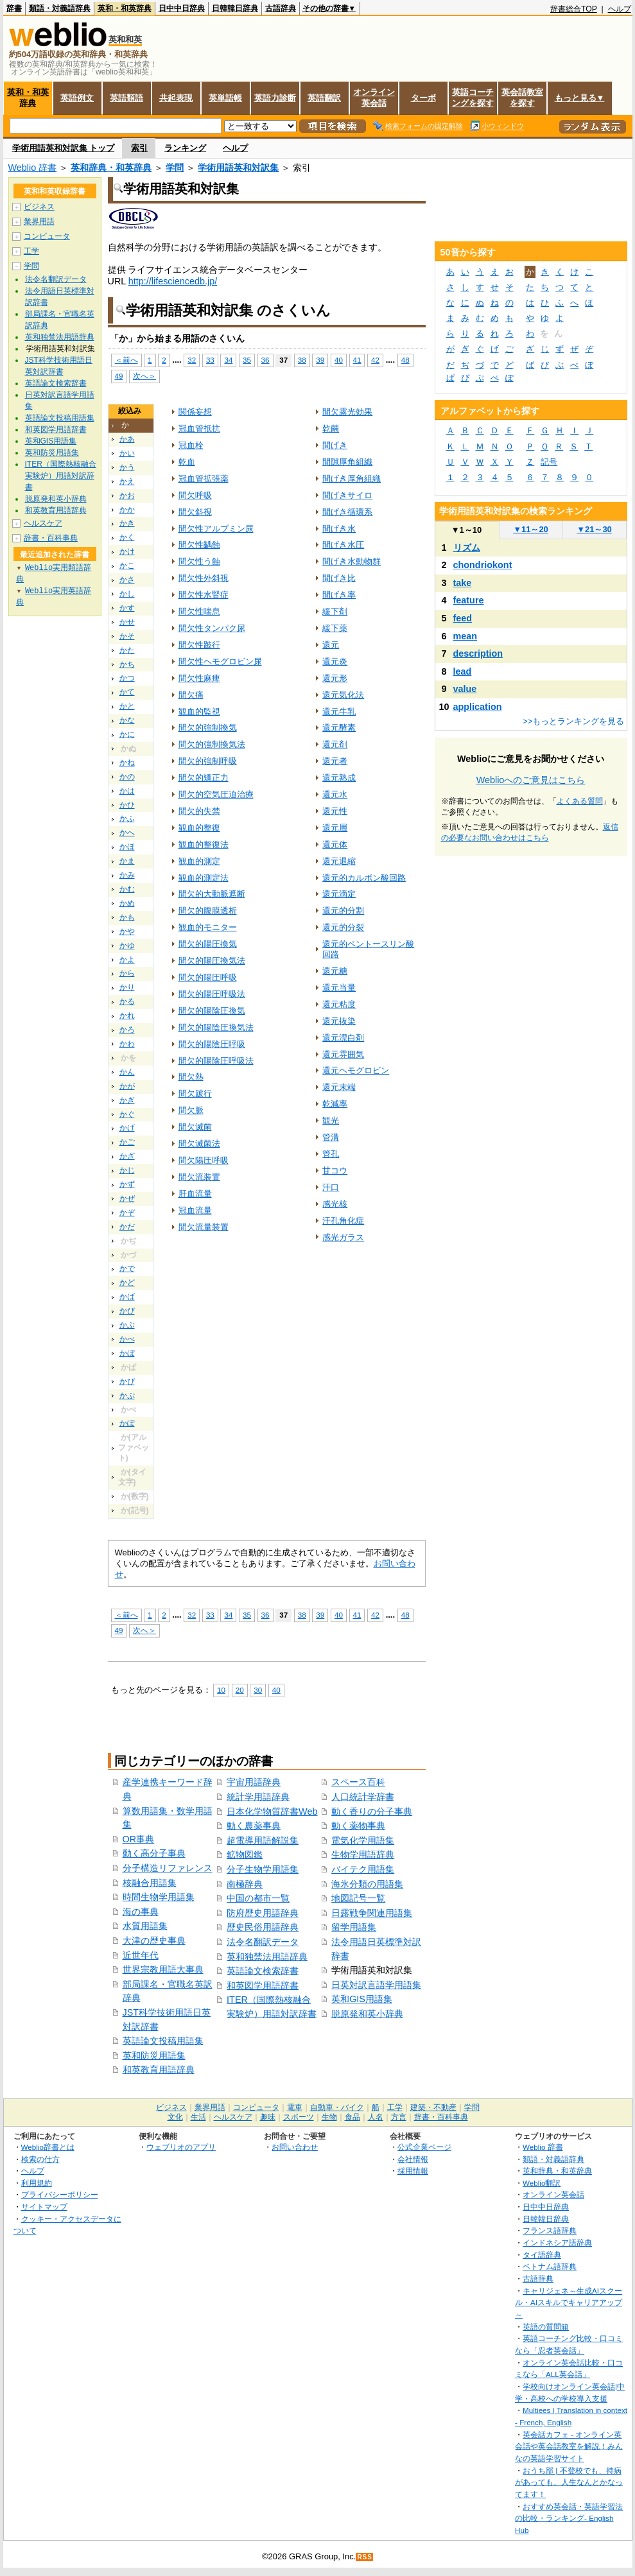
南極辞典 (245, 1884)
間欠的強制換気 (207, 727)
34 (228, 360)
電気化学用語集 (362, 1840)
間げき (334, 445)
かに (127, 734)
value (465, 689)
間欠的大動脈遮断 (211, 894)
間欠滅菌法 (199, 1143)
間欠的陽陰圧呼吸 (211, 1044)
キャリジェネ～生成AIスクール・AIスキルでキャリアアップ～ (568, 2302)
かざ (127, 1156)
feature (468, 600)
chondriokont (482, 565)
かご (127, 1141)
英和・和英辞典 (125, 8)
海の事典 (141, 1911)
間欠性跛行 (199, 645)
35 (247, 360)
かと (127, 706)
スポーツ (298, 2117)
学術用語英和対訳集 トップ (63, 148)
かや (127, 931)
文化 (175, 2117)
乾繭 (330, 428)
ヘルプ (619, 8)
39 (320, 360)
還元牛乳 (339, 711)
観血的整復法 (203, 844)
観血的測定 (199, 861)
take (462, 583)
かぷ (127, 1395)
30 (258, 1690)
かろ (127, 1029)
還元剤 (334, 744)
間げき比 (339, 578)
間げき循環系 (347, 512)
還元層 (334, 828)
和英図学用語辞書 (263, 1985)
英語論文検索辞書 (263, 1971)
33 (210, 360)
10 (221, 1690)
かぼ (127, 1353)
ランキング (185, 148)
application (477, 707)
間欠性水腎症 (203, 595)
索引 (139, 148)
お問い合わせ (295, 2147)
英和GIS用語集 (361, 1999)
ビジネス (39, 206)
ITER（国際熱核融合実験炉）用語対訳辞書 (60, 476)
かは (127, 790)
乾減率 (334, 1104)
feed (463, 618)
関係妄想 (195, 412)
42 (375, 360)
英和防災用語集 (154, 2055)
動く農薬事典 (254, 1825)
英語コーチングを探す (473, 97)
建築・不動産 (433, 2107)
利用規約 (36, 2183)
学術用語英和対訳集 (238, 167)
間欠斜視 (195, 512)
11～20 (530, 529)
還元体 (334, 844)
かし (127, 593)
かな (127, 720)
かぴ (127, 1381)
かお (127, 495)
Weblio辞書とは (47, 2147)
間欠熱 (191, 1077)
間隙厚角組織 (347, 462)
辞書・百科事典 (51, 537)
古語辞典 (280, 8)
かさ (127, 579)
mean (465, 636)
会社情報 (412, 2159)
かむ (127, 889)
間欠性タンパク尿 (211, 628)
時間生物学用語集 (159, 1897)
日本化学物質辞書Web (272, 1811)
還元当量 (339, 987)
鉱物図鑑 (245, 1854)
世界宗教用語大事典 (163, 1969)
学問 (175, 167)
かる (127, 1001)
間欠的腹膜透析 (207, 910)
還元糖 (334, 971)
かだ (127, 1226)
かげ (127, 1127)
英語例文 (77, 98)
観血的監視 (199, 711)
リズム (466, 547)
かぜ (127, 1198)
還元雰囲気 (343, 1054)
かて (127, 691)
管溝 (330, 1137)
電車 (294, 2107)
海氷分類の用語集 (367, 1884)
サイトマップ (44, 2206)
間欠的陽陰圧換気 (211, 1011)
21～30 (594, 529)
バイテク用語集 (362, 1869)
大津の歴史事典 (154, 1940)
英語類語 (126, 98)
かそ (127, 636)
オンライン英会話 (374, 97)
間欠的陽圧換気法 (211, 960)
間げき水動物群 (351, 561)
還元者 (334, 761)
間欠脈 (191, 1110)
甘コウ (334, 1170)
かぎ (127, 1100)
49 (119, 376)
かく (127, 537)
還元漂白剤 (343, 1037)
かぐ (127, 1114)
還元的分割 (343, 910)
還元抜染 (339, 1021)
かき (127, 523)
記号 (549, 462)
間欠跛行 (195, 1093)
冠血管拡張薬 (203, 478)
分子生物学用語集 (263, 1869)
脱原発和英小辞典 (367, 2014)
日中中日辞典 (182, 8)
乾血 (186, 462)
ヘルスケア (43, 523)
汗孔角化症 (343, 1220)
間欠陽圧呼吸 (203, 1160)
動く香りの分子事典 (371, 1811)
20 (240, 1690)
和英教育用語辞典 (159, 2069)
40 (339, 360)
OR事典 (139, 1839)
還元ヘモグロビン (355, 1070)
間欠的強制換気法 (211, 744)
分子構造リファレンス (168, 1868)
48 (405, 360)
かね (127, 762)
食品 (352, 2117)
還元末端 (339, 1087)
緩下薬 (334, 628)
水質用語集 (145, 1926)
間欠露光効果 (347, 412)
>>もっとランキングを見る (573, 721)
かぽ (127, 1423)
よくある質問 (580, 801)
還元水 (334, 794)
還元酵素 (339, 727)
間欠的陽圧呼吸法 (211, 994)
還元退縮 (339, 861)
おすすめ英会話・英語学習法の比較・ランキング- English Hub (569, 2518)
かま (127, 860)
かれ (127, 1015)
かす (127, 607)
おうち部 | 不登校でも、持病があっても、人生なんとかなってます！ (569, 2482)
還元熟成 (339, 777)
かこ (127, 565)
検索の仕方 (40, 2159)
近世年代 (141, 1955)
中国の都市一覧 (258, 1898)
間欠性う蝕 (199, 561)
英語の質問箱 (546, 2326)
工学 (31, 250)
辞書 (14, 8)
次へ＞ (144, 376)
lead (462, 671)
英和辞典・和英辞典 (111, 167)
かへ (127, 832)
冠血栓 (191, 445)
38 (302, 360)
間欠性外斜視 (203, 578)
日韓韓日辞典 (235, 8)
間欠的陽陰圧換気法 (216, 1027)
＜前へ (126, 360)
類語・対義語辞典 (60, 8)
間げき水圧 (343, 544)
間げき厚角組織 (351, 478)
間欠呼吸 (195, 495)
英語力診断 (275, 98)
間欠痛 (191, 695)
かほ (127, 846)
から (127, 973)
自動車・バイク (337, 2107)
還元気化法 (343, 695)
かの (127, 776)
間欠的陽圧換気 (207, 944)
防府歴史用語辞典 (263, 1913)
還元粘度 (339, 1004)
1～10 (466, 530)
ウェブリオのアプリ (181, 2147)
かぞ (127, 1212)
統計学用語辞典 (258, 1797)
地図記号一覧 (358, 1898)
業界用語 (39, 221)
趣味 (267, 2117)
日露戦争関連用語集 (371, 1913)
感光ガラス (343, 1237)
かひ (127, 804)
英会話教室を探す (522, 97)
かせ (127, 622)
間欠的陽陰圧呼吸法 (216, 1061)
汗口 (330, 1187)
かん (127, 1072)
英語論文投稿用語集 (163, 2041)
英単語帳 (225, 98)
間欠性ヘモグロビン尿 (220, 661)
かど (127, 1282)
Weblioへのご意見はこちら (531, 780)
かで (127, 1268)
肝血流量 (195, 1193)
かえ (127, 481)
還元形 (334, 678)
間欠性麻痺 (199, 678)
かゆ (127, 945)
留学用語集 (353, 1927)
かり (127, 987)
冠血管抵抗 (199, 428)
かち (127, 664)
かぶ (127, 1324)
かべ (127, 1339)
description (478, 653)
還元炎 (334, 661)
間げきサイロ (347, 495)
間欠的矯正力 (203, 777)
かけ (127, 551)
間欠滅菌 (195, 1127)
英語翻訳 (324, 98)
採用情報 (412, 2170)
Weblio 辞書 (32, 167)
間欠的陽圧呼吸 (207, 977)
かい (127, 453)
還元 (330, 645)
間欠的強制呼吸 (207, 761)
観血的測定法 (203, 878)
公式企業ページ (424, 2147)
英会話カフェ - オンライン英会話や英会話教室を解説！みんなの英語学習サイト (569, 2446)
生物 (329, 2117)
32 (191, 360)
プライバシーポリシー (59, 2194)
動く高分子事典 (154, 1853)
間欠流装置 (199, 1177)
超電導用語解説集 (263, 1840)
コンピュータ (47, 236)
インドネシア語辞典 (557, 2242)
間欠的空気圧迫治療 (216, 794)
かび (127, 1310)
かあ (127, 439)
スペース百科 (358, 1782)
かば (127, 1296)
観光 (330, 1120)
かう (127, 467)
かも (127, 917)
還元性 (334, 811)
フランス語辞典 (550, 2230)
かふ (127, 818)
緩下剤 (334, 611)
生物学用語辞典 (362, 1854)
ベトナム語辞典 (550, 2266)
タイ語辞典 (542, 2255)
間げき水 (339, 528)
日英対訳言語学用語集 (376, 1985)
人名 (375, 2117)
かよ (127, 959)
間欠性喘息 (199, 611)
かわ (127, 1043)
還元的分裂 (343, 927)
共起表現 (176, 98)
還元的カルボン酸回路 (364, 878)
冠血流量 (195, 1210)
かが (127, 1086)
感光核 (334, 1204)
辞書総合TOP (573, 8)
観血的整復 (199, 828)
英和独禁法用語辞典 (267, 1956)
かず (127, 1184)
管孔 (330, 1154)
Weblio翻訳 (542, 2183)
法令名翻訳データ (263, 1942)
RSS (364, 2557)
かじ (127, 1170)
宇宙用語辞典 (254, 1782)
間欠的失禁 (199, 811)
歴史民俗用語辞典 (263, 1927)
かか (127, 509)
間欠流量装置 (203, 1227)
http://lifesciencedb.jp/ (172, 281)
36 (265, 360)
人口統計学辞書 (362, 1797)
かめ (127, 903)
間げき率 (339, 595)
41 (357, 360)
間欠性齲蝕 (199, 544)
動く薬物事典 (358, 1825)
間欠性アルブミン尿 (216, 528)
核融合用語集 (150, 1883)
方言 (398, 2117)
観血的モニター (207, 927)
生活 (198, 2117)
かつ (127, 677)
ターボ (423, 98)
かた (127, 650)
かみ (127, 874)
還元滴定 (339, 894)
